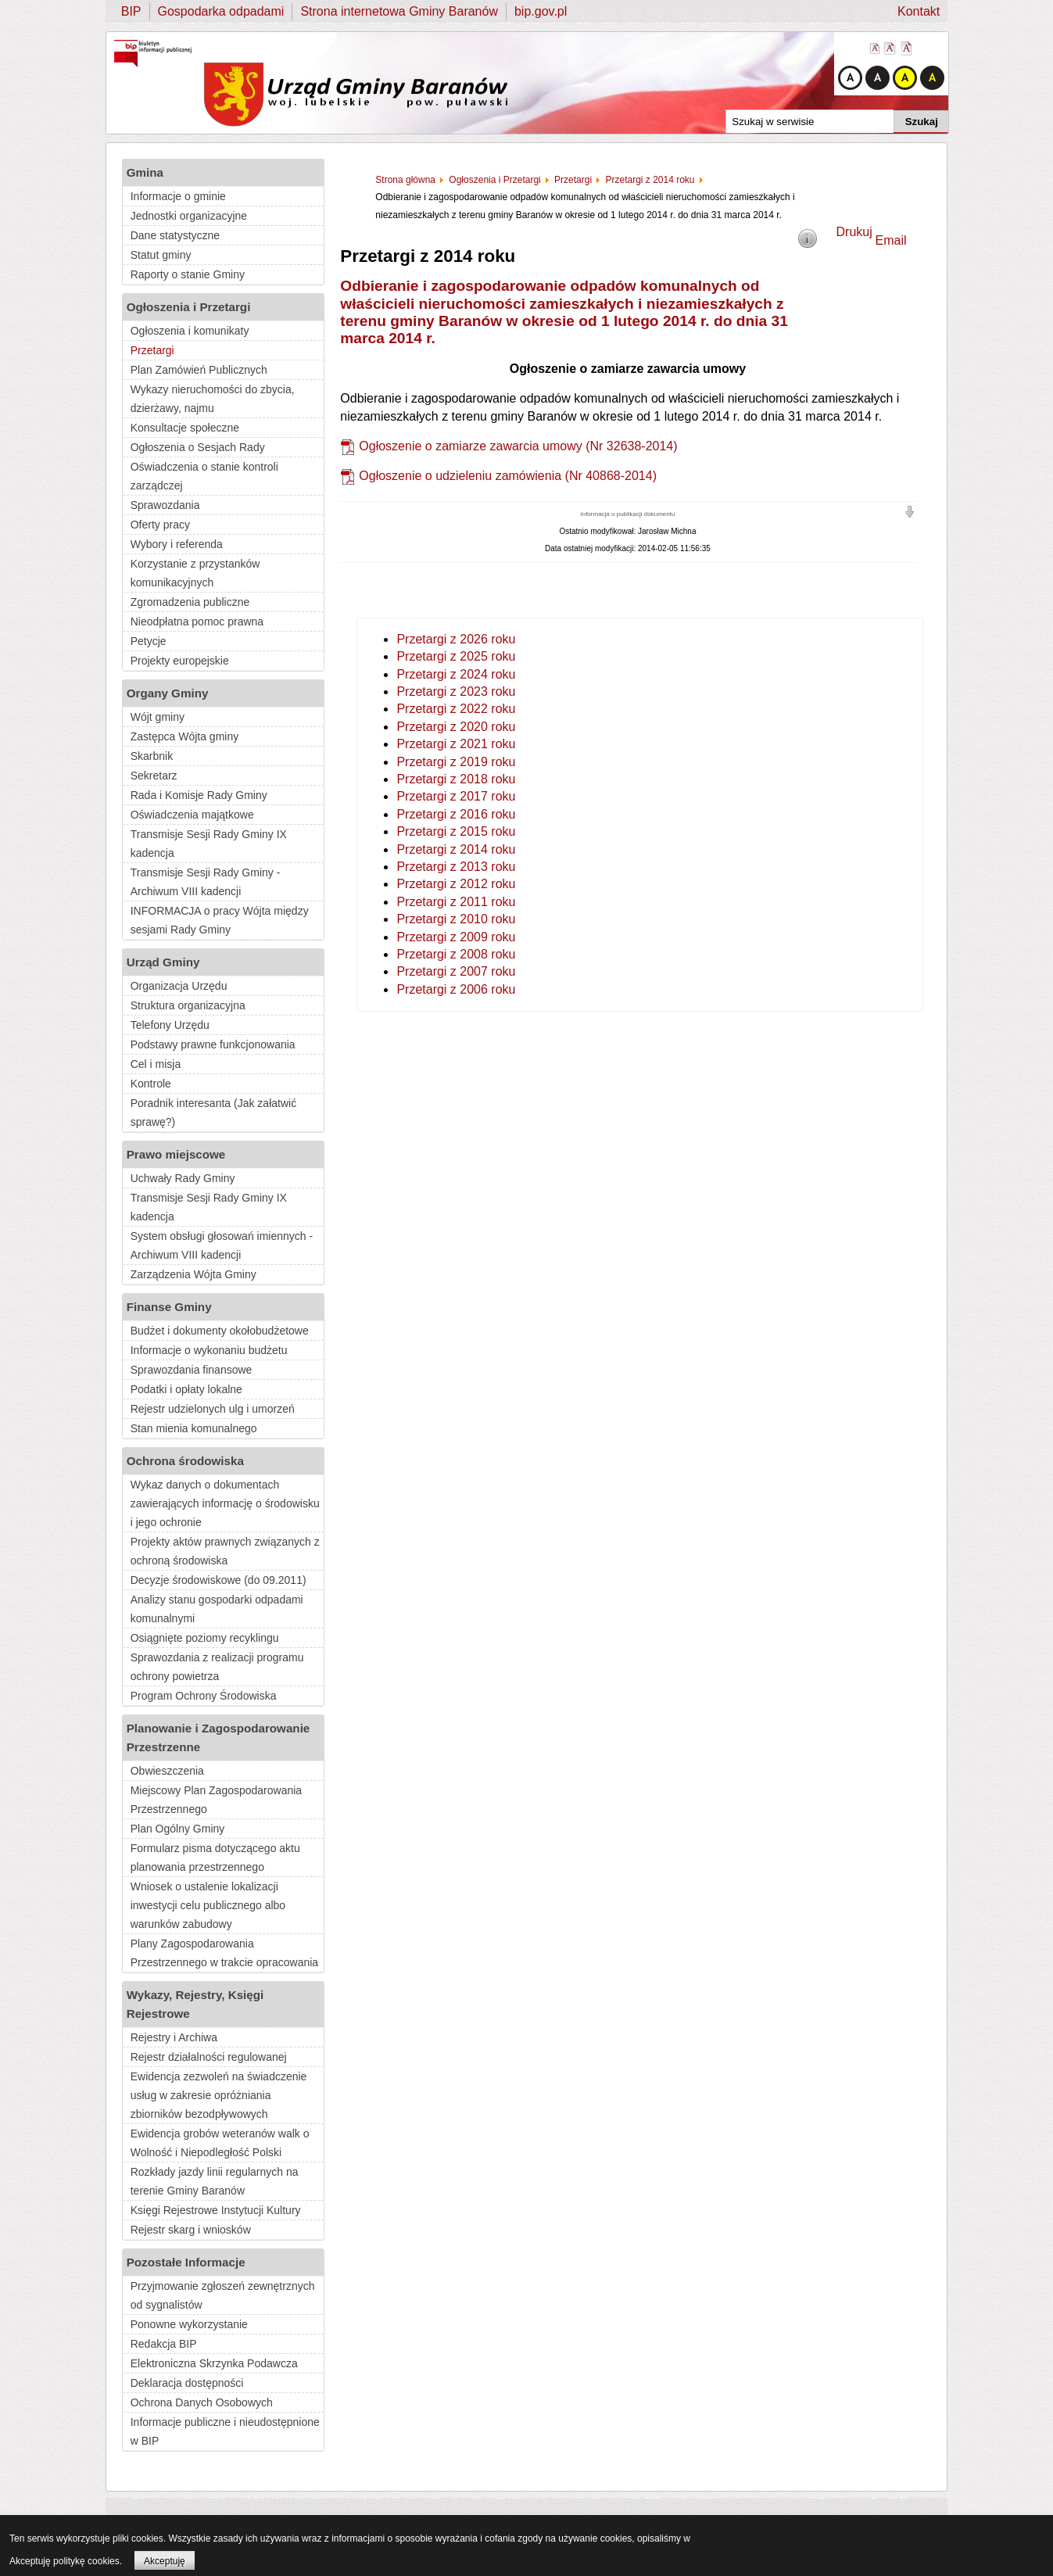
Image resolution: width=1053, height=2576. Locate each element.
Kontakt (918, 11)
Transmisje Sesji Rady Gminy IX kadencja (209, 843)
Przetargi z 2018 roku (455, 779)
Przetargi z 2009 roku (455, 937)
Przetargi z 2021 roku (455, 744)
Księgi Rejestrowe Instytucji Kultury (216, 2210)
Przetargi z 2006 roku (455, 989)
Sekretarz (154, 775)
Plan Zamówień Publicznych (199, 370)
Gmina (145, 172)
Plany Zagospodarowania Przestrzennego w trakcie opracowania (224, 1953)
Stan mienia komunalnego (194, 1428)
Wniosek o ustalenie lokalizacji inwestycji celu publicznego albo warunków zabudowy (208, 1905)
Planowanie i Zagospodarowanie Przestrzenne (218, 1738)
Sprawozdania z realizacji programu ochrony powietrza (217, 1666)
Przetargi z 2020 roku (455, 726)
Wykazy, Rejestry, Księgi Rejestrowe (195, 2004)
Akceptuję (164, 2561)
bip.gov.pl (540, 11)
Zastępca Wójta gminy (185, 736)
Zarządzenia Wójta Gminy (193, 1274)
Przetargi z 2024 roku (455, 674)
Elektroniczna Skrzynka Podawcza (214, 2363)
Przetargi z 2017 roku (455, 796)
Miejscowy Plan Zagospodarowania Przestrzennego (216, 1799)
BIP (131, 11)
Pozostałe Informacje (186, 2262)
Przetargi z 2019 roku (455, 762)
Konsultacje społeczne (185, 427)
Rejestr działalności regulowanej (209, 2057)
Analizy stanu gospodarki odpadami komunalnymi (217, 1609)
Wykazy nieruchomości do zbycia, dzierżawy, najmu (213, 398)
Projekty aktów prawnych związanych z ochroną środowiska (225, 1551)
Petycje (149, 641)
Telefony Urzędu (170, 1025)
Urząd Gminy (163, 962)
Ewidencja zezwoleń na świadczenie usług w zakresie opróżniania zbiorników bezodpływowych (219, 2095)
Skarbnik (152, 756)
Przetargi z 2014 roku (455, 849)
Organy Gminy (168, 693)
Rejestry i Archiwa (174, 2037)
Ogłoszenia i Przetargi (189, 306)
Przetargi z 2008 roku (455, 954)
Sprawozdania (165, 505)
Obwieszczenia (167, 1771)
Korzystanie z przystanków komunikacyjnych (195, 573)
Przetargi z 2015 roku (455, 831)
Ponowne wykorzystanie (189, 2324)
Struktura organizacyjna (188, 1005)
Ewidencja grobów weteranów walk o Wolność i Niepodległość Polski (220, 2143)
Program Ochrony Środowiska (204, 1695)
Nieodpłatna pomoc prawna (197, 621)
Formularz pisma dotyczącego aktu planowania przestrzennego (215, 1857)
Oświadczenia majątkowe (192, 814)
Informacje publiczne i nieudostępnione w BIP (225, 2431)
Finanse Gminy (169, 1306)
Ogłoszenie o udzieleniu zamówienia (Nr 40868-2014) (508, 475)
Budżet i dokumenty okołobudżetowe (220, 1330)
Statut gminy (161, 255)
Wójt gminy (157, 717)
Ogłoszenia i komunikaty (190, 330)
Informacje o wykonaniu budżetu (209, 1350)
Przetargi (152, 350)
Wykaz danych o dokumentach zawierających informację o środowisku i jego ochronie (225, 1503)
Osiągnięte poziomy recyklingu (205, 1638)
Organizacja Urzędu (179, 986)
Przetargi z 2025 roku (455, 656)
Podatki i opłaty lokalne (186, 1389)
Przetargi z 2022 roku (455, 708)
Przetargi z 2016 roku (455, 814)
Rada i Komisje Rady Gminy (199, 795)
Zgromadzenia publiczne (190, 602)
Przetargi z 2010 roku (455, 919)
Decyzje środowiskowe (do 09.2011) (218, 1580)
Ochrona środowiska (185, 1460)
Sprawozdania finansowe (192, 1369)
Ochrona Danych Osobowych (202, 2402)
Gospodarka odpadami (221, 11)
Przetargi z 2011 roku (455, 901)
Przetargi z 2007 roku (455, 971)
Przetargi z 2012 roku (455, 883)
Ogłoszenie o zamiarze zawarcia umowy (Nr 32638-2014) (518, 446)
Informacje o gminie (178, 196)
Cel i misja (156, 1064)
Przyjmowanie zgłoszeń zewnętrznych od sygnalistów (223, 2295)
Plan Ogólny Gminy (178, 1828)
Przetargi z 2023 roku (455, 691)
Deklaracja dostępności (187, 2383)
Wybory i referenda (177, 544)
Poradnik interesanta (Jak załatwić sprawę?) (213, 1112)
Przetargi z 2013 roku (455, 866)
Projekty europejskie (180, 660)
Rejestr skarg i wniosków (191, 2229)
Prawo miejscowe (176, 1154)
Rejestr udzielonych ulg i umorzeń (213, 1409)
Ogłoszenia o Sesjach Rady (198, 447)
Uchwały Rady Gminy (183, 1178)
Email (891, 240)
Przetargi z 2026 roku (455, 639)
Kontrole (151, 1083)
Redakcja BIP (164, 2344)
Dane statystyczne (175, 235)
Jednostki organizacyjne (189, 216)
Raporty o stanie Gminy (188, 274)
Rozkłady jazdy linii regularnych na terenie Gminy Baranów (215, 2181)
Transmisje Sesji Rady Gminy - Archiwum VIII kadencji (206, 881)
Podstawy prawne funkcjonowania (213, 1044)
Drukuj (854, 231)
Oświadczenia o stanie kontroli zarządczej (204, 476)
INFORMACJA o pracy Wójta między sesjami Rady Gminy (220, 920)
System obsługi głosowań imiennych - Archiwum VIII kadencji (222, 1245)
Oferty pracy (160, 524)
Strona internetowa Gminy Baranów (399, 11)
